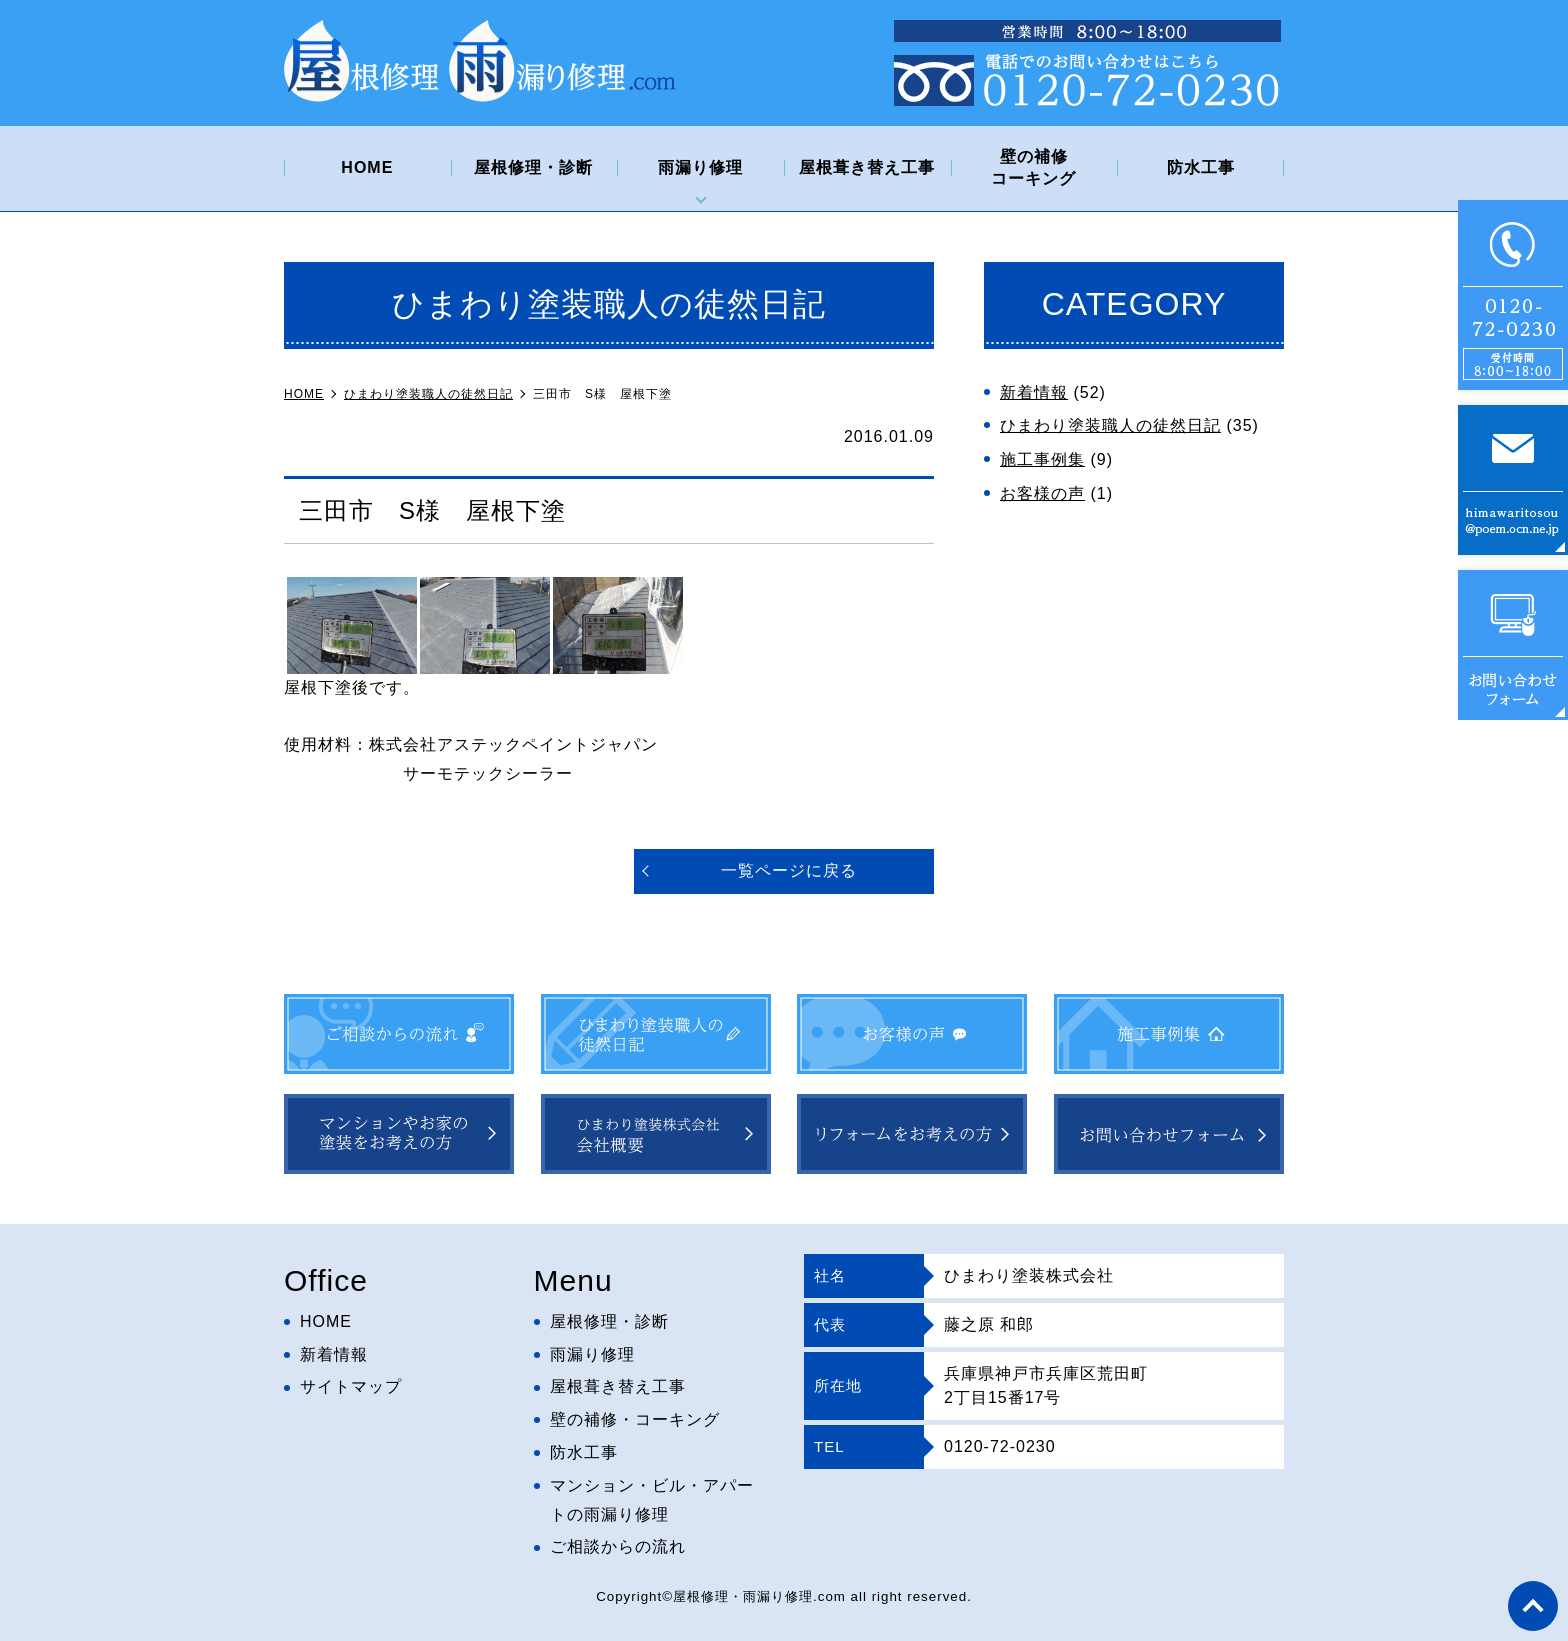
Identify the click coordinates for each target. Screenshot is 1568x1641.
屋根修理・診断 (533, 167)
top (1533, 1606)
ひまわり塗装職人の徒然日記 (1110, 425)
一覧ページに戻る (789, 870)
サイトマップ (351, 1386)
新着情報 (1034, 392)
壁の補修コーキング (1033, 167)
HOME (367, 167)
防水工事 (1201, 167)
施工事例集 (1042, 459)
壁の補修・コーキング (635, 1419)
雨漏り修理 (700, 167)
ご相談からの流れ (618, 1546)
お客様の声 (1042, 493)
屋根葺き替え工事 (867, 167)
